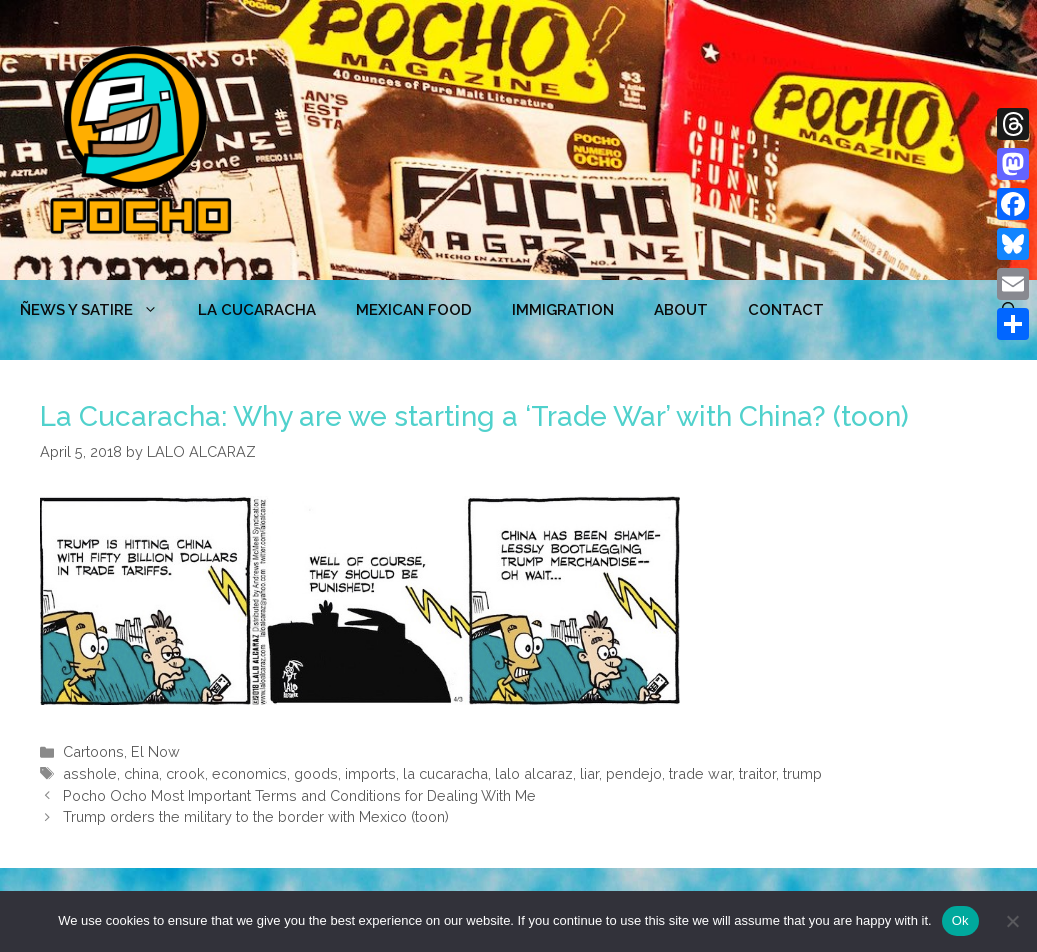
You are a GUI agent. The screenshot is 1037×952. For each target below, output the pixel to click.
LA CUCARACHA (257, 310)
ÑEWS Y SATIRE (99, 310)
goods (316, 773)
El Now (155, 751)
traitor (757, 773)
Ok (960, 920)
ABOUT (681, 310)
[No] (1012, 921)
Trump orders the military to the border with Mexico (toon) (256, 816)
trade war (700, 773)
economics (249, 773)
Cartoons (93, 751)
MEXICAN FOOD (414, 310)
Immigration (563, 310)
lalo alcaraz (534, 773)
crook (185, 773)
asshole (90, 773)
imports (370, 773)
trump (802, 773)
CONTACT (786, 310)
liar (589, 773)
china (141, 773)
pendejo (634, 773)
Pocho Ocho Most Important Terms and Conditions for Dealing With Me (299, 795)
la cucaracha (445, 773)
